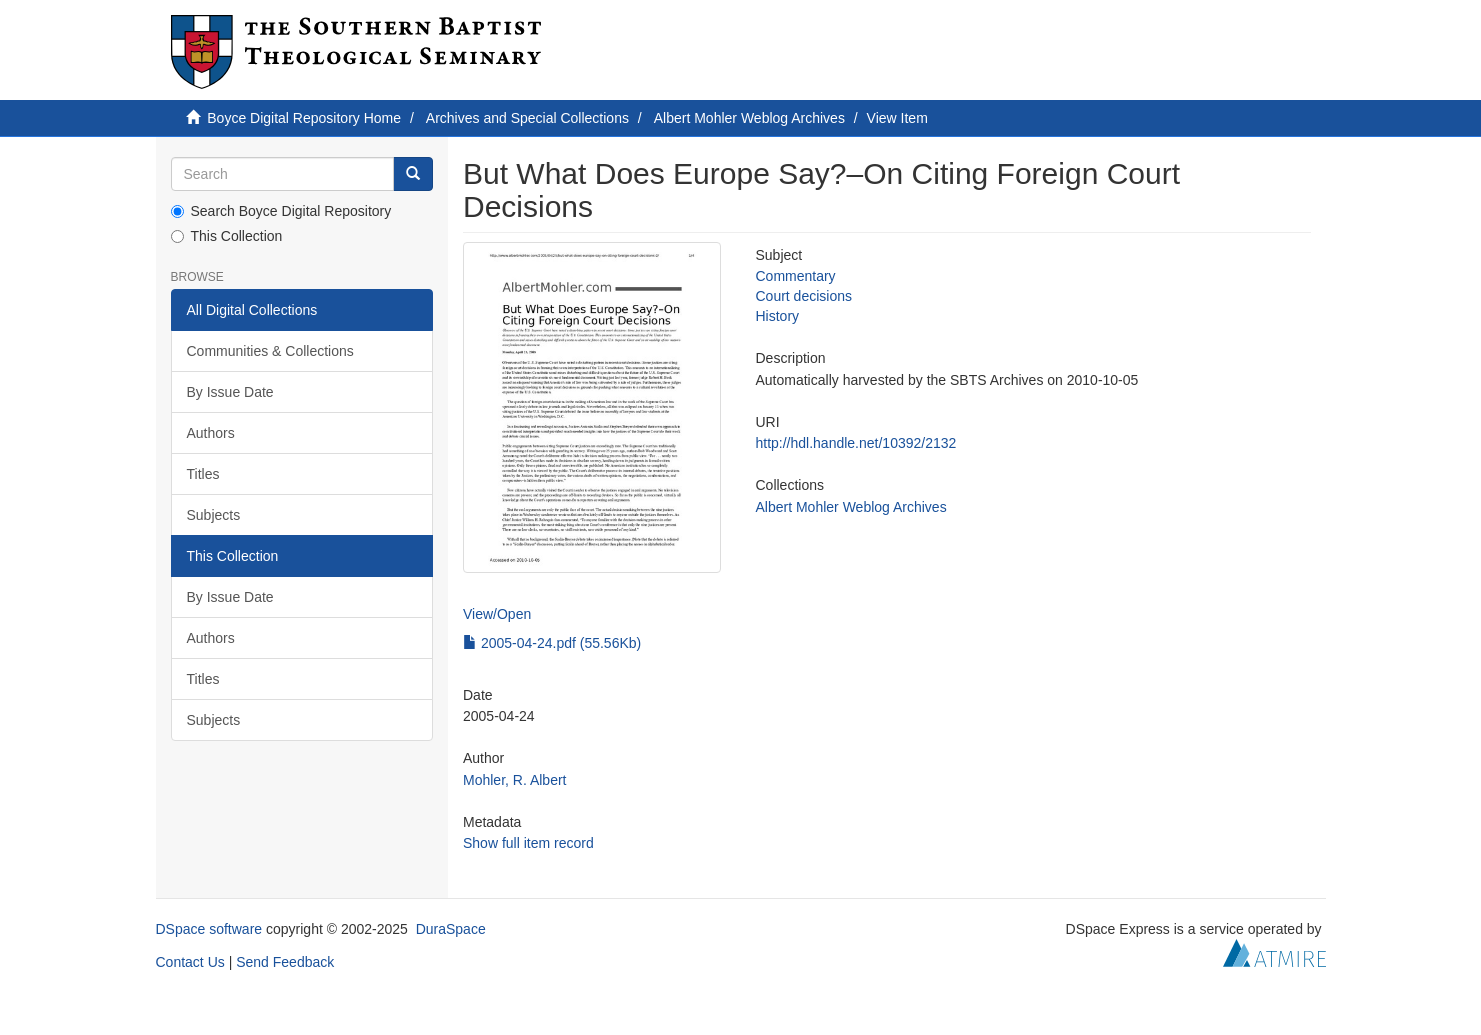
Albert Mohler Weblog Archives (749, 118)
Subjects (214, 515)
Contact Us (190, 962)
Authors (211, 433)
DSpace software (209, 929)
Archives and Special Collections (527, 118)
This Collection (227, 236)
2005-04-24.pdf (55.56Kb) (552, 643)
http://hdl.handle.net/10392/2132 (855, 443)
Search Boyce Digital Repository (281, 211)
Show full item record (528, 843)
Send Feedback (285, 962)
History (777, 316)
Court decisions (803, 296)
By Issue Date (230, 392)
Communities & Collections (270, 351)
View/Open (497, 614)
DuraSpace (451, 929)
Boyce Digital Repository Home (304, 118)
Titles (203, 474)
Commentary (795, 276)
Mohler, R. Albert (515, 780)
